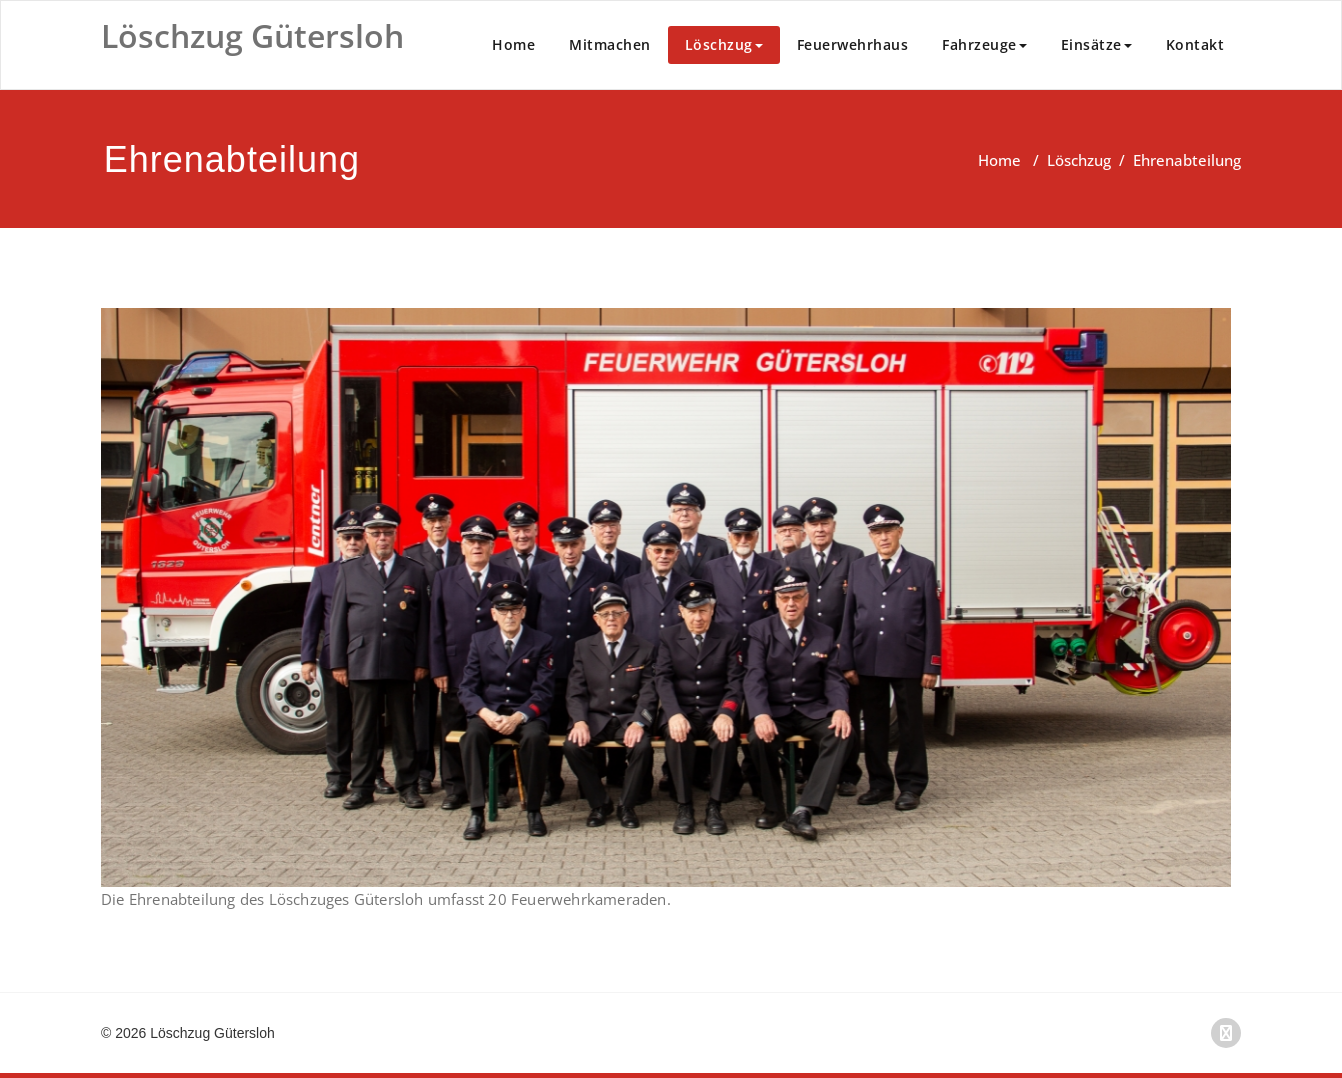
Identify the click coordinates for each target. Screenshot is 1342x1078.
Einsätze (1096, 44)
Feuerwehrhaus (853, 44)
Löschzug (724, 44)
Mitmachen (610, 44)
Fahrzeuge (984, 44)
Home (513, 44)
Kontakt (1195, 44)
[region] (666, 597)
